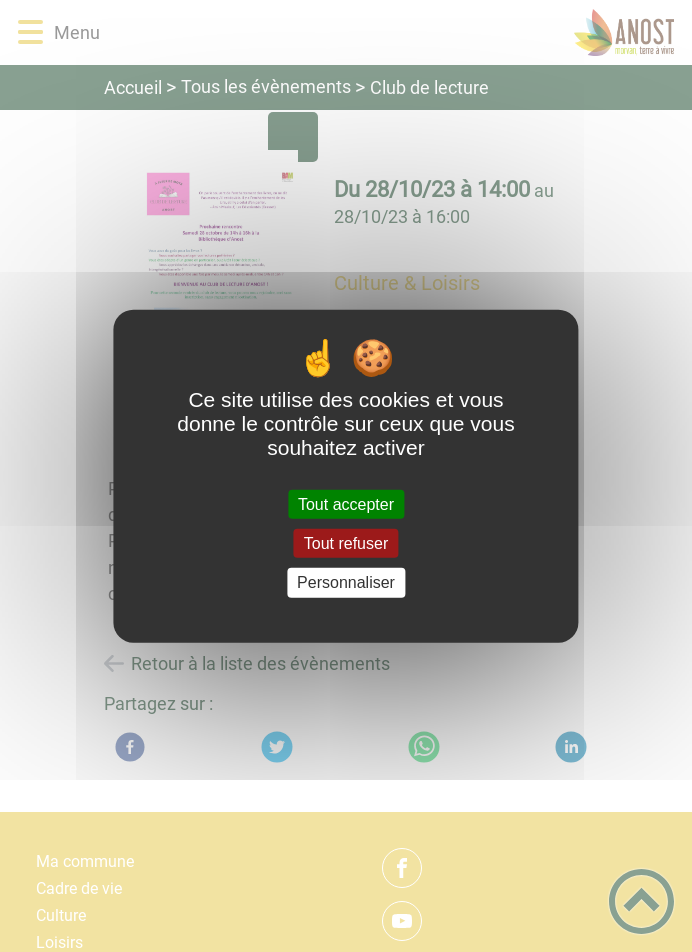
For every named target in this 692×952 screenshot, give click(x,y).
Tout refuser (346, 543)
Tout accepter (346, 504)
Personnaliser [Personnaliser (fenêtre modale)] (346, 582)
